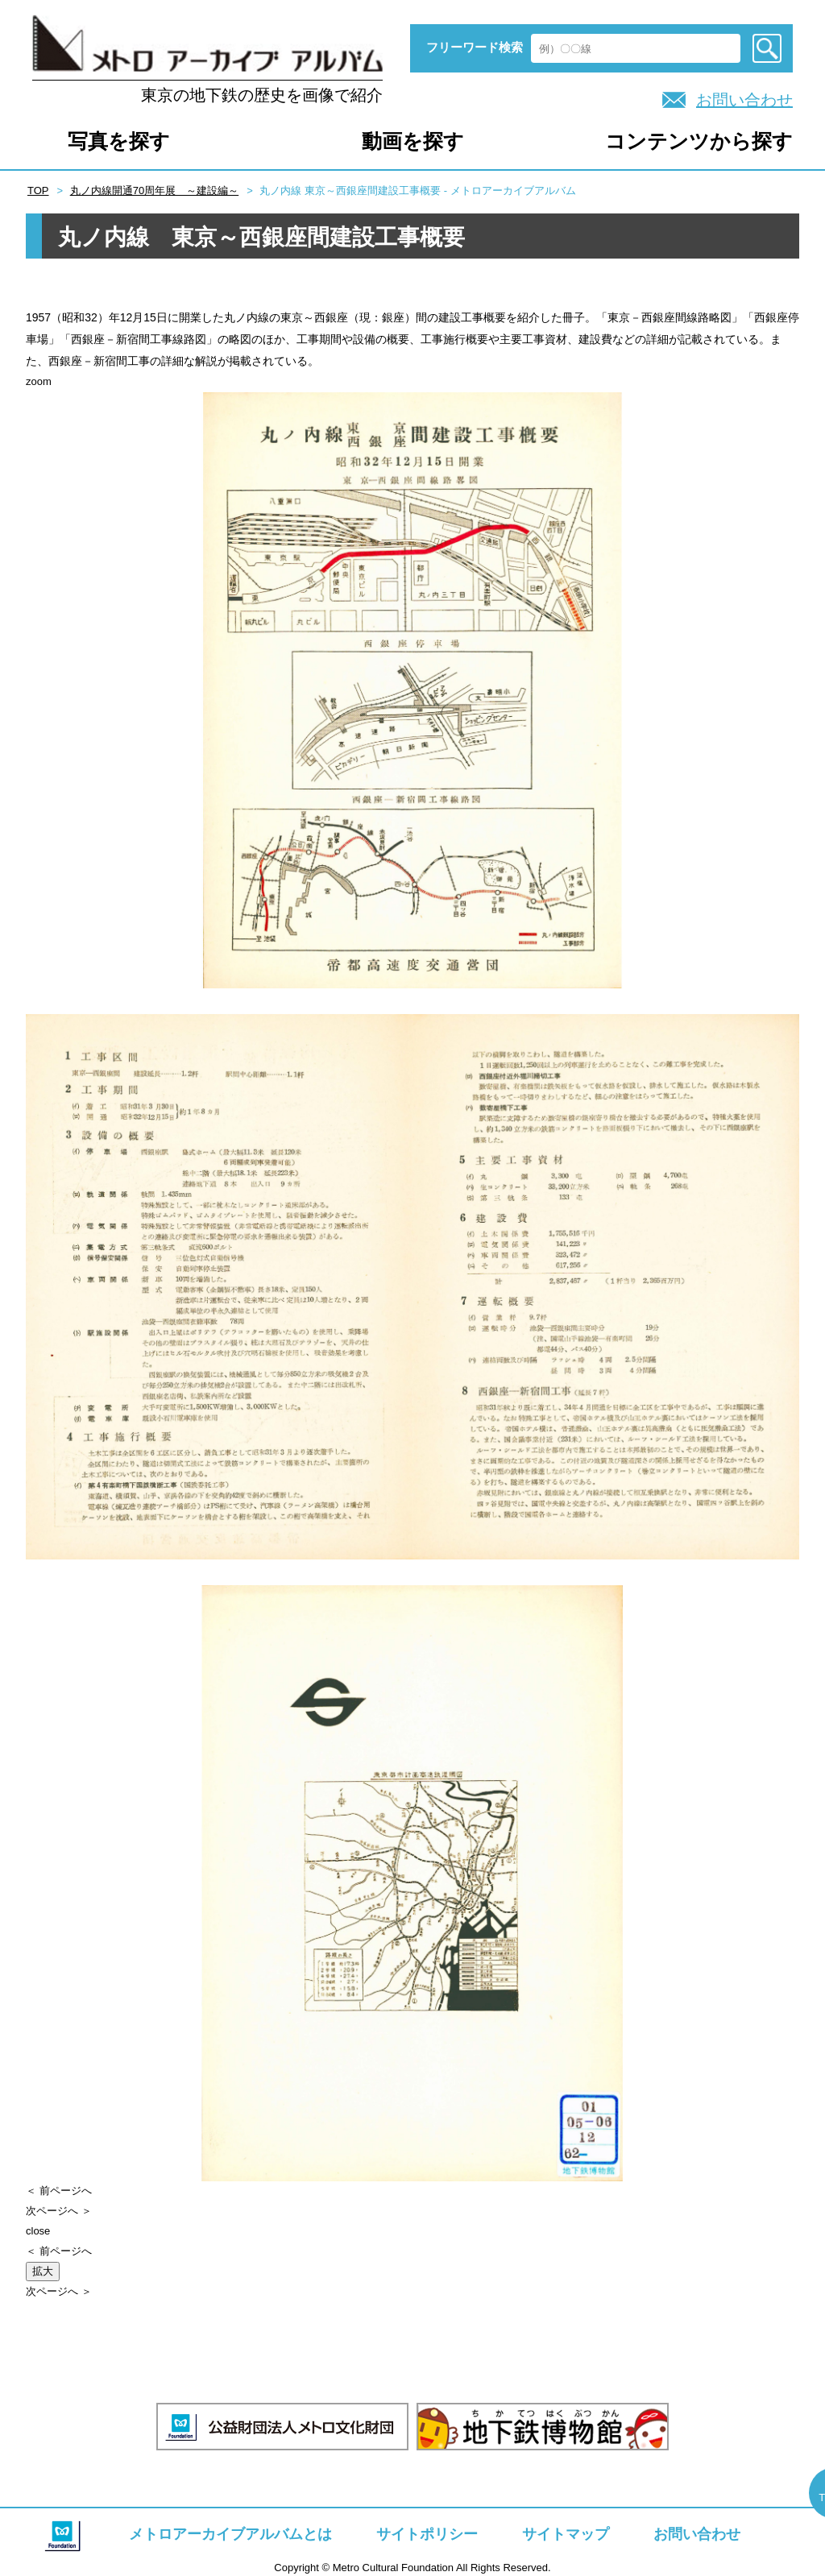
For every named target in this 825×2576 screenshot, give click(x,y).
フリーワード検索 (474, 47)
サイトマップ (565, 2534)
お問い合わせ (744, 100)
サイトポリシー (427, 2534)
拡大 (42, 2271)
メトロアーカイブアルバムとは (230, 2534)
